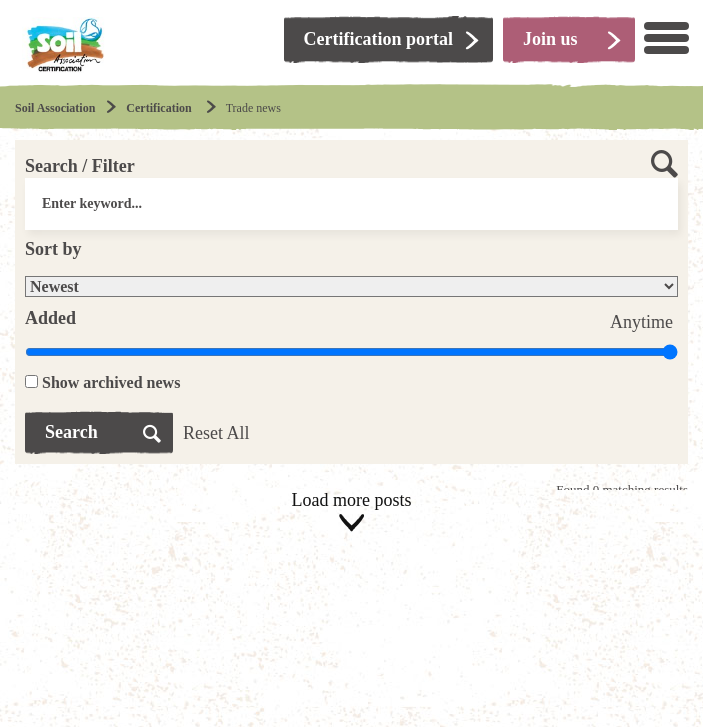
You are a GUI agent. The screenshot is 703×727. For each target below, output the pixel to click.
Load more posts (351, 512)
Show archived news (111, 382)
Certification (160, 108)
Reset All (216, 433)
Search (71, 432)
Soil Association (55, 108)
